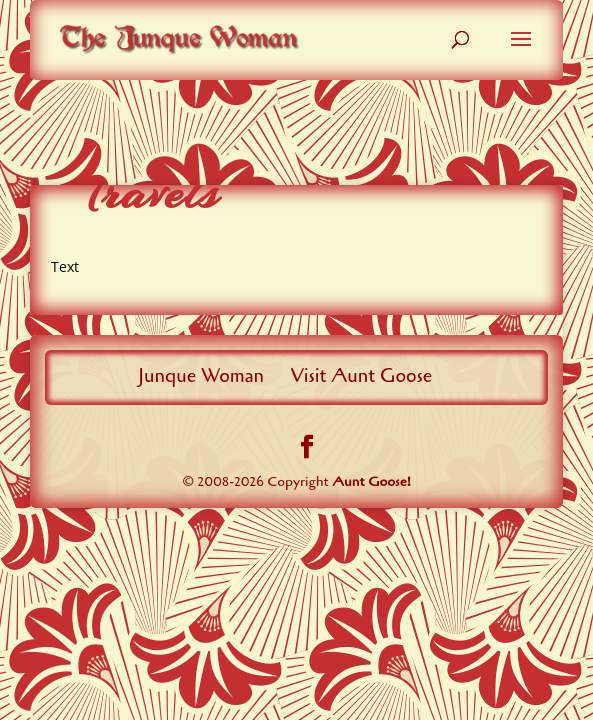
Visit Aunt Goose (362, 376)
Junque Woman (201, 376)
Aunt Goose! (371, 481)
